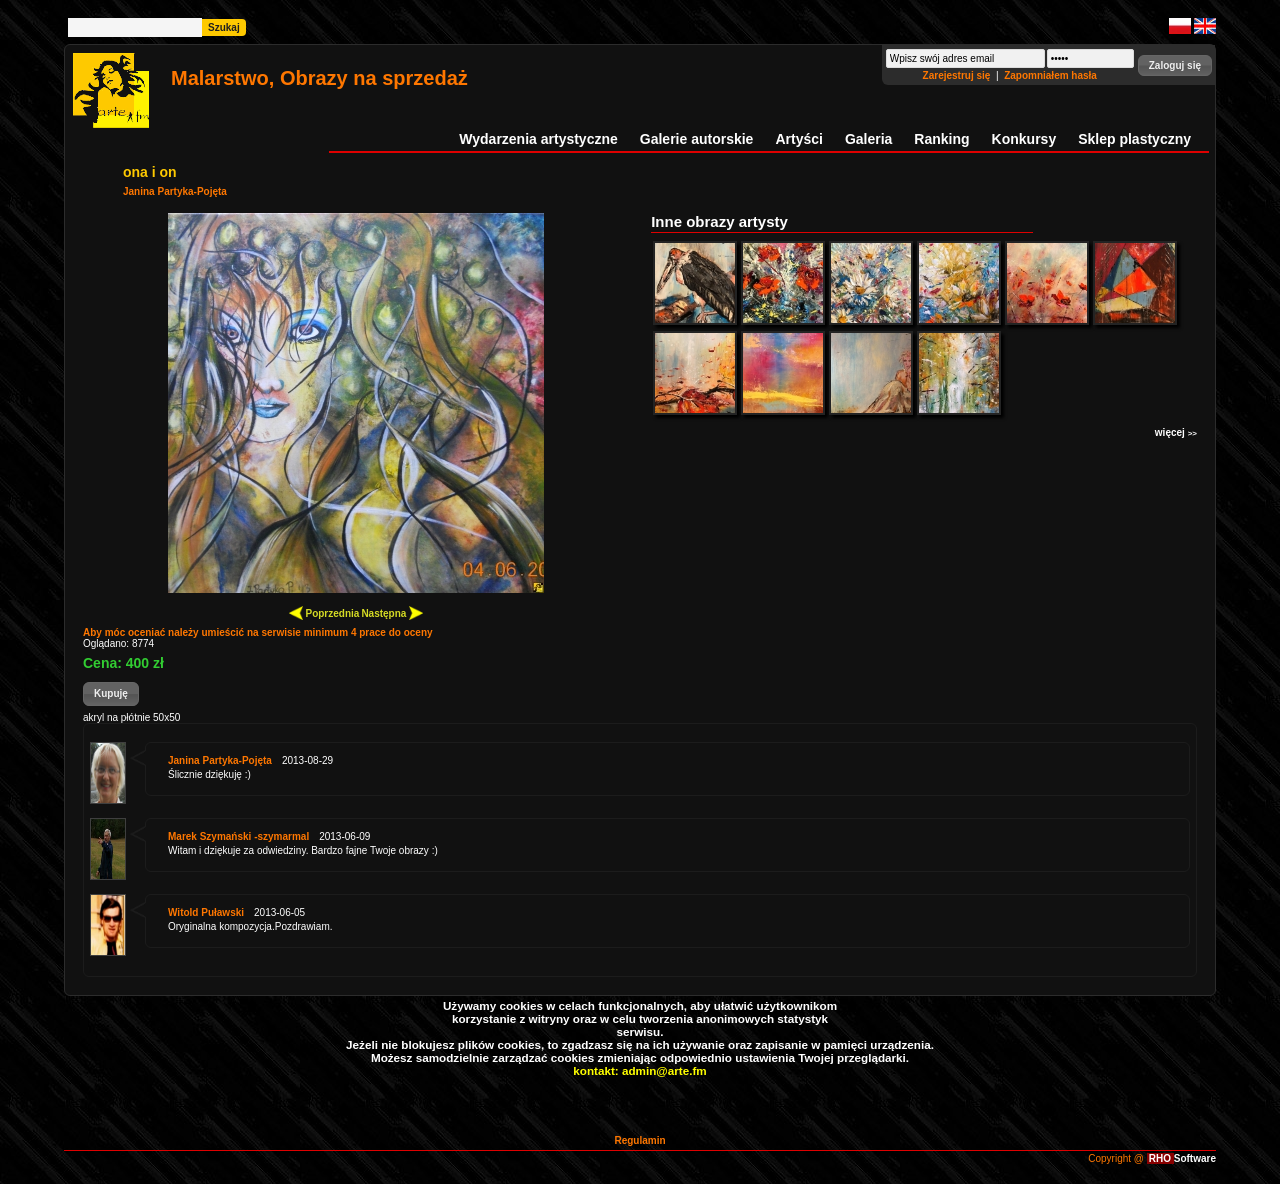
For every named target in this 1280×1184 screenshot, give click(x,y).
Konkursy (1024, 139)
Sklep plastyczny (1134, 139)
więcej (1176, 432)
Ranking (941, 139)
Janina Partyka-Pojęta (175, 191)
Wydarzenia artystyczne (538, 139)
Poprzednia (324, 612)
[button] (1175, 65)
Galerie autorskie (697, 139)
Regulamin (639, 1140)
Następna (392, 612)
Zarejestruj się (958, 75)
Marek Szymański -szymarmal (238, 836)
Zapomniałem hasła (1050, 75)
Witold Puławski (206, 912)
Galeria (868, 139)
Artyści (798, 139)
